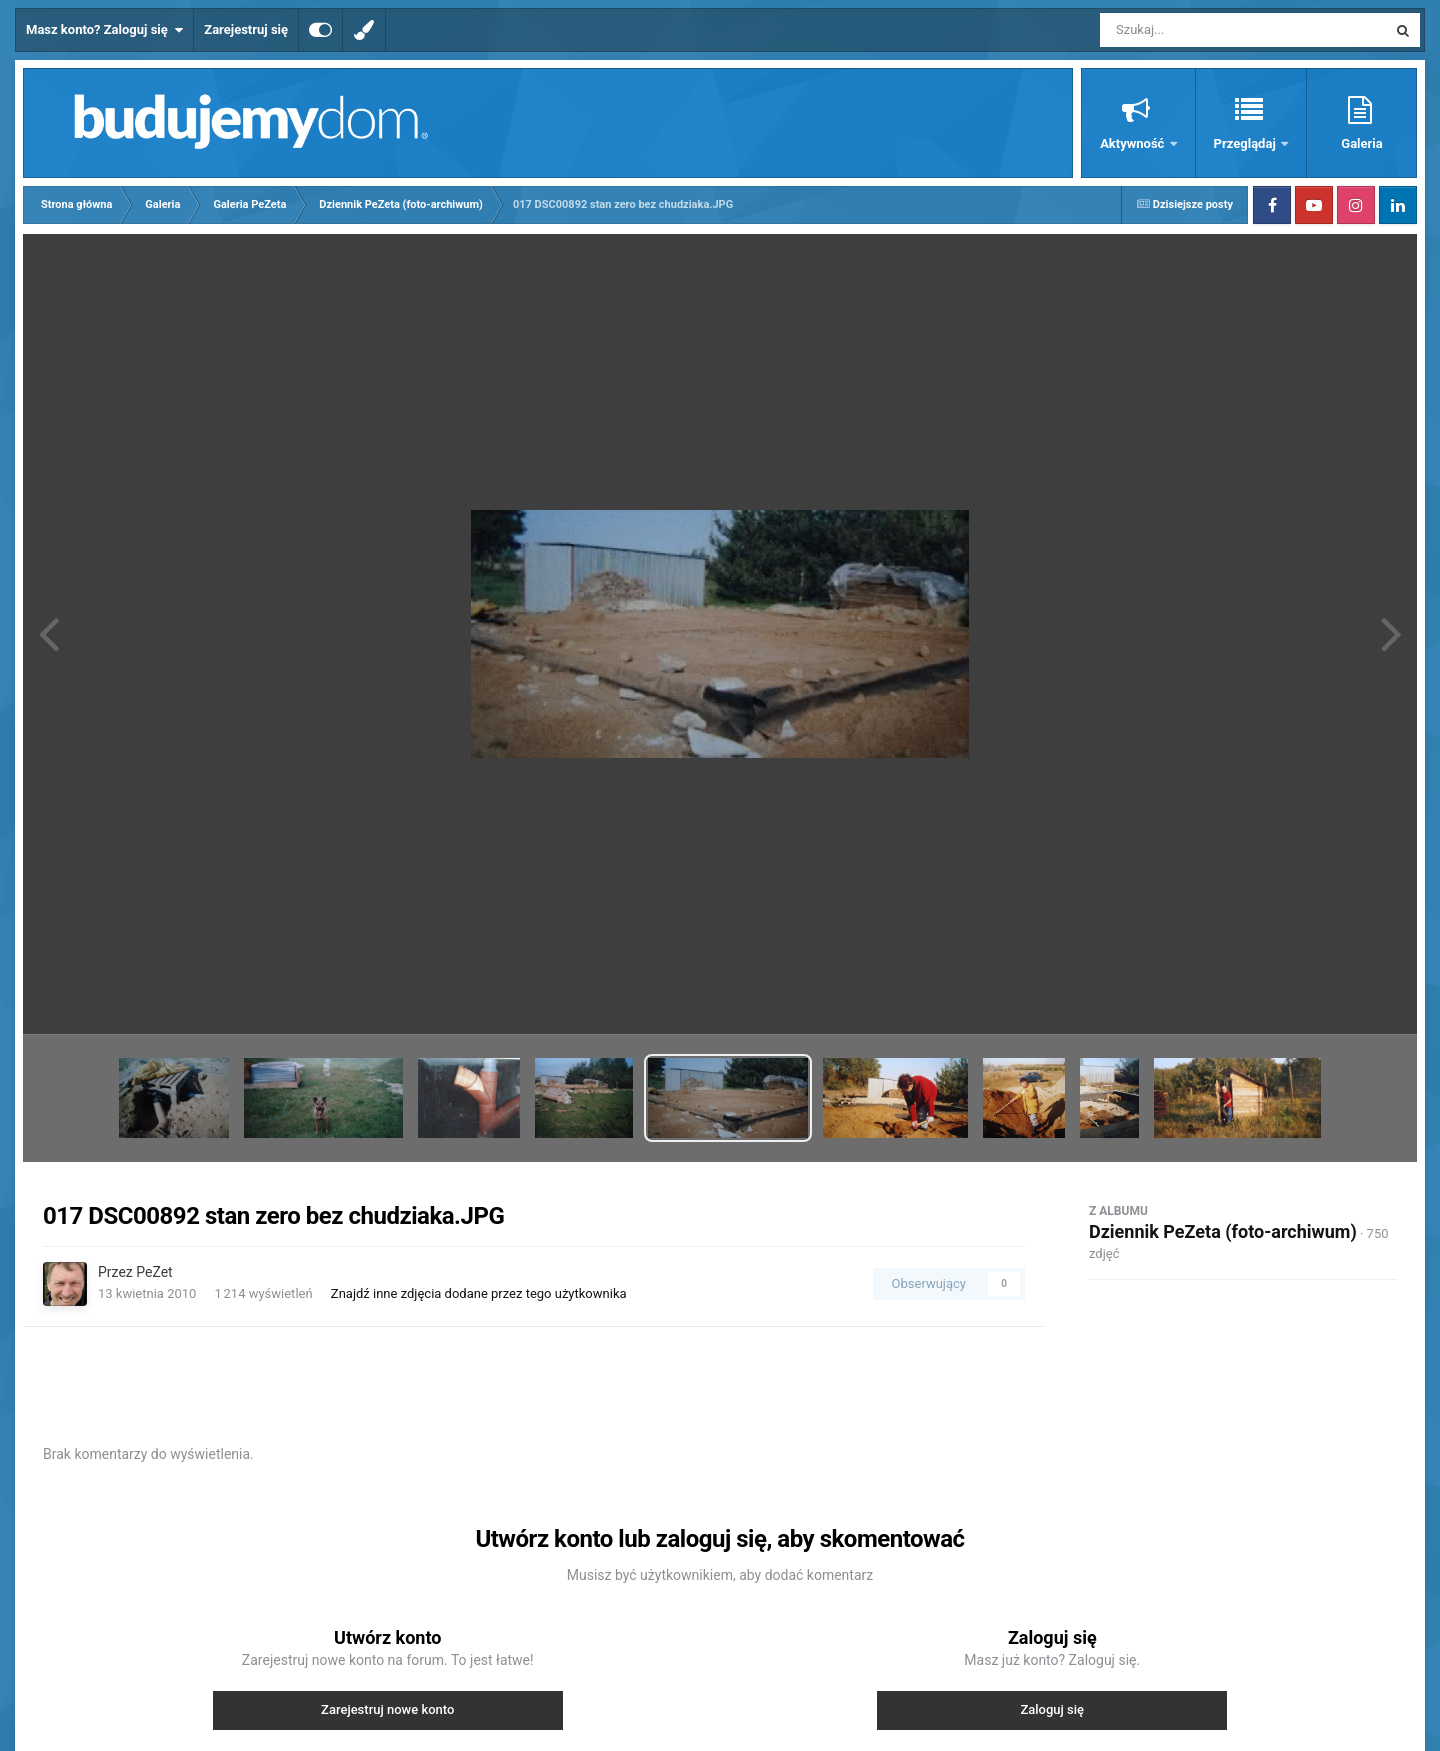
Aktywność (1133, 143)
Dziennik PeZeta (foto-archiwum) (1223, 1231)
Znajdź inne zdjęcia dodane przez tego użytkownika (479, 1293)
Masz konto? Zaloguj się (104, 30)
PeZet (154, 1272)
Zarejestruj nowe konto (387, 1709)
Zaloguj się (1052, 1709)
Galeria (1361, 143)
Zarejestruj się (246, 29)
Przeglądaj (1246, 143)
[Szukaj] (1198, 30)
